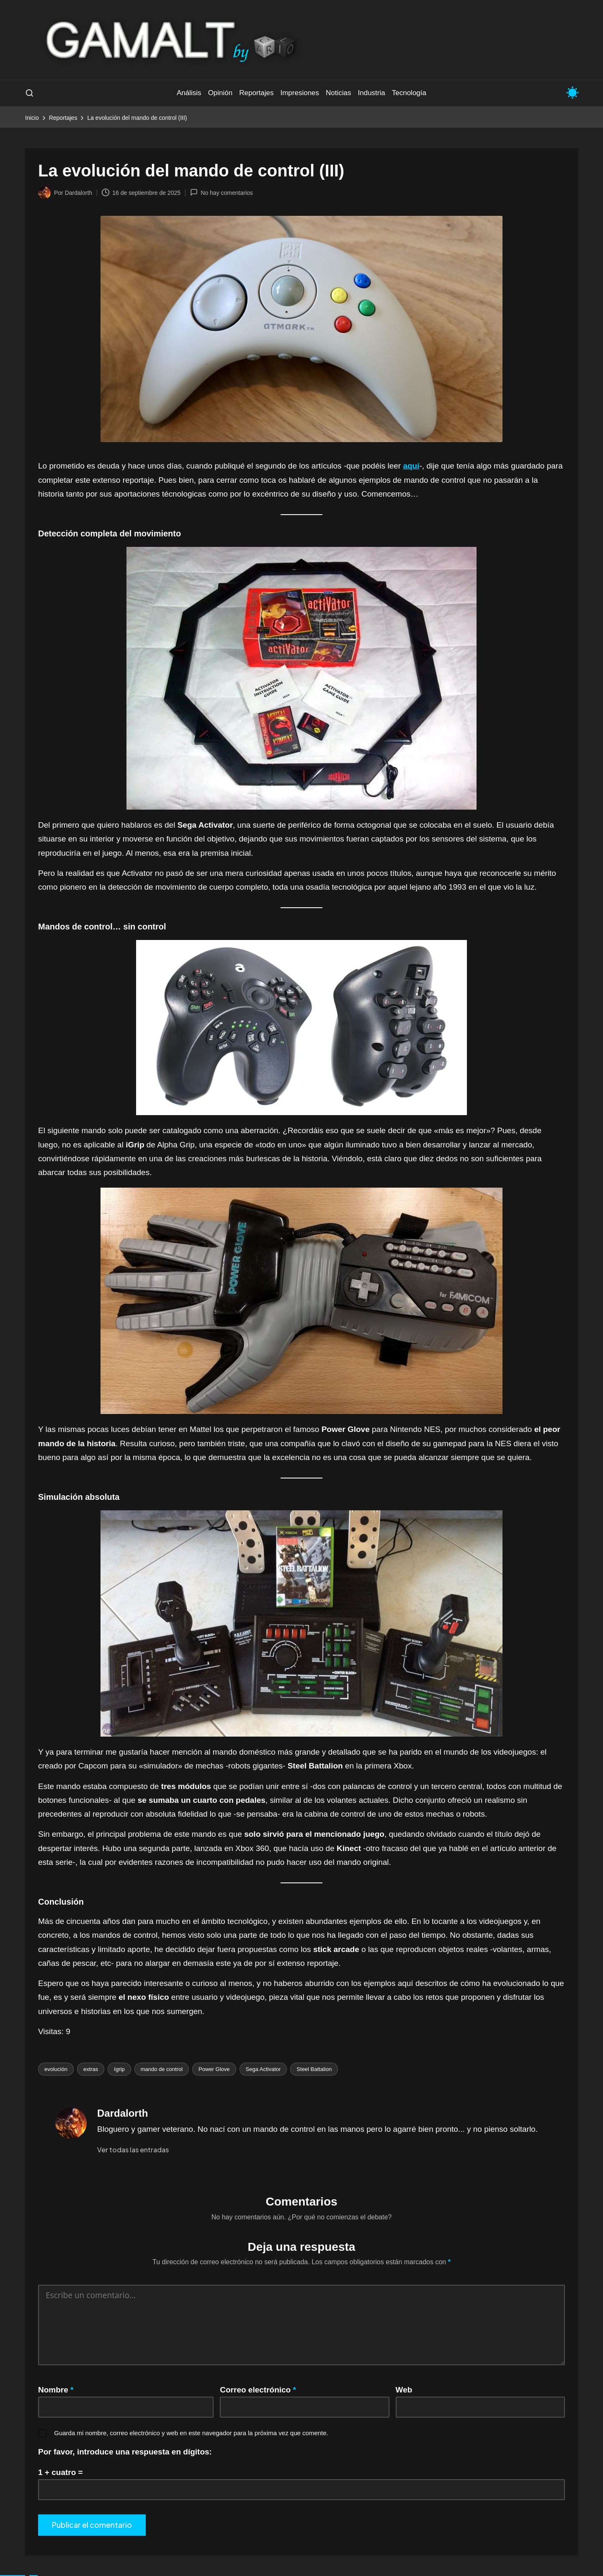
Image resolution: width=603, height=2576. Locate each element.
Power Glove (213, 2069)
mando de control (162, 2069)
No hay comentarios (221, 192)
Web (404, 2389)
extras (90, 2069)
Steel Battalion (314, 2069)
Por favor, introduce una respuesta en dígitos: (125, 2451)
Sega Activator (263, 2069)
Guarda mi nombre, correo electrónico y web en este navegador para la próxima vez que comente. (191, 2432)
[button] (133, 2150)
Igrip (119, 2069)
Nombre (55, 2389)
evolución (55, 2069)
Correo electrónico (258, 2389)
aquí (411, 465)
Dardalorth (122, 2113)
